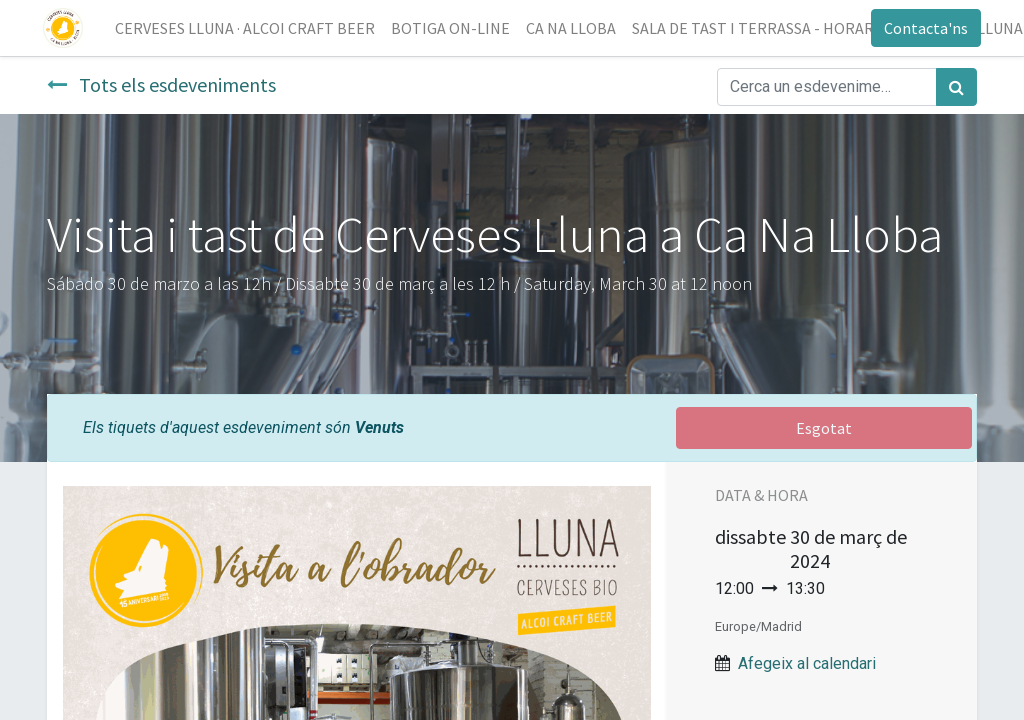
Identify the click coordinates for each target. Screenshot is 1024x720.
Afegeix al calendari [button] (807, 663)
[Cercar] (956, 87)
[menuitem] (249, 28)
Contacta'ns (922, 28)
